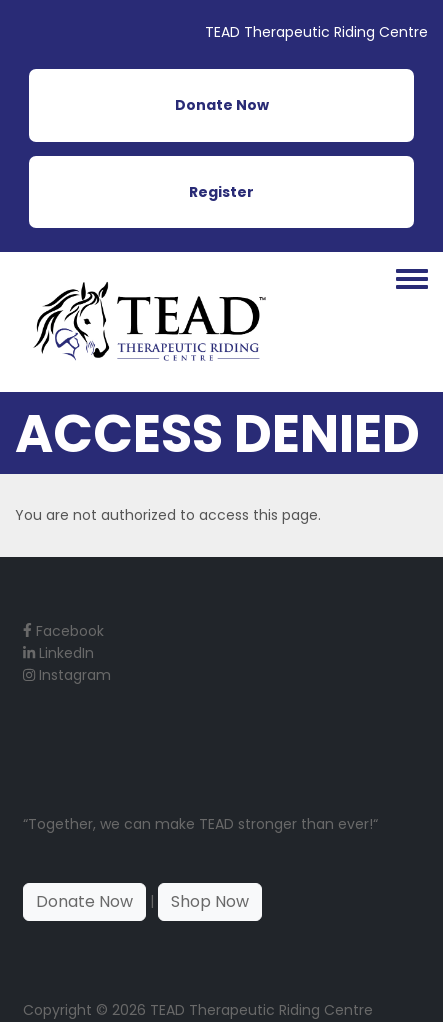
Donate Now (222, 105)
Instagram (67, 675)
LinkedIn (58, 653)
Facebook (63, 631)
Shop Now (210, 901)
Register (221, 192)
